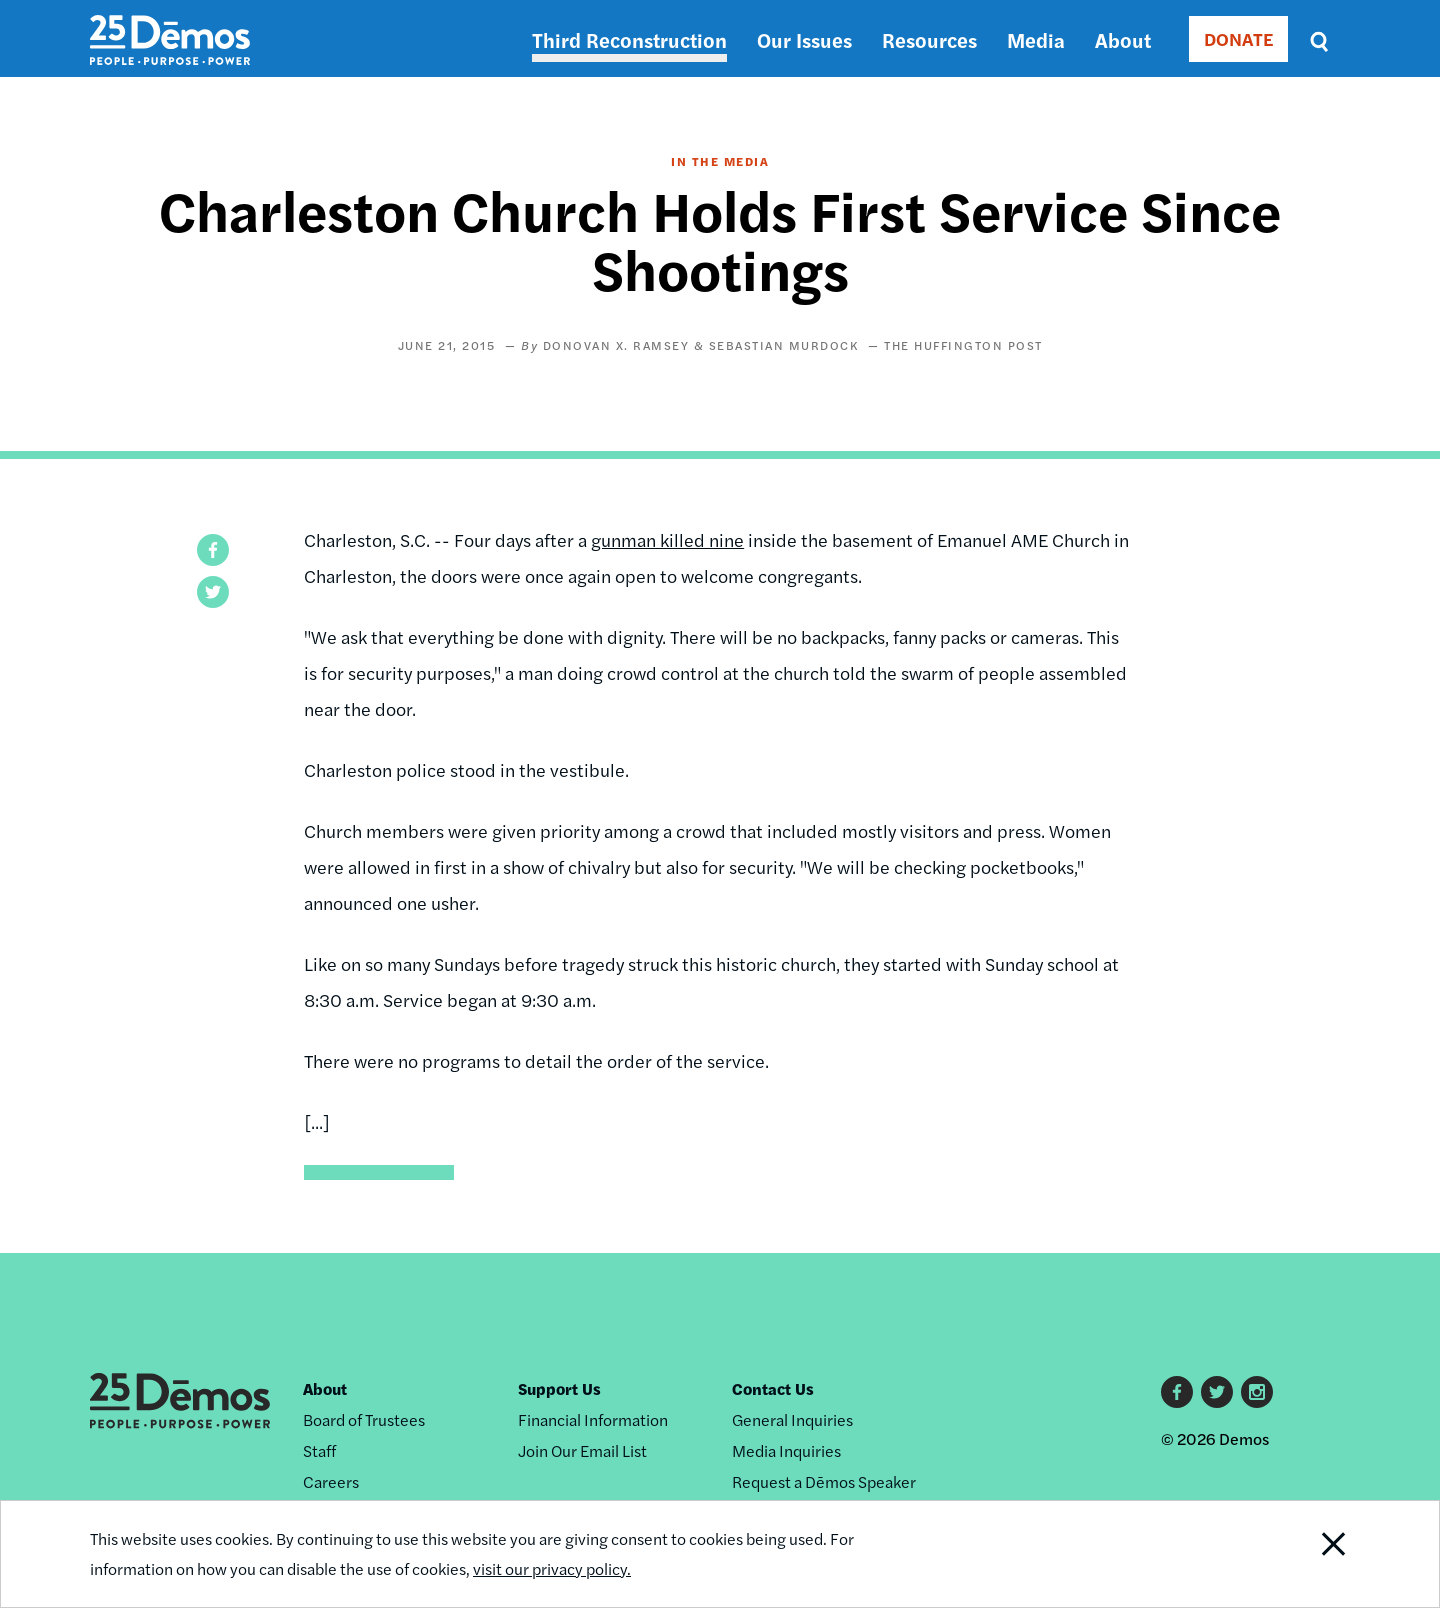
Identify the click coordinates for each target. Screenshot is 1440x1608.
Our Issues (804, 39)
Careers (331, 1481)
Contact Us (773, 1388)
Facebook (1177, 1392)
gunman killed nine (667, 539)
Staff (319, 1450)
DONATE (1238, 38)
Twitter (1217, 1392)
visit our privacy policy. (552, 1568)
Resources (929, 39)
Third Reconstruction (629, 39)
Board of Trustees (364, 1419)
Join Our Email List (582, 1450)
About (1123, 39)
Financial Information (593, 1419)
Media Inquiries (786, 1450)
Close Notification (1309, 1554)
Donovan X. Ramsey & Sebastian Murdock (701, 345)
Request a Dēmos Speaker (824, 1481)
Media (1036, 39)
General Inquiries (792, 1419)
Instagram (1257, 1392)
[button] (213, 550)
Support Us (559, 1388)
